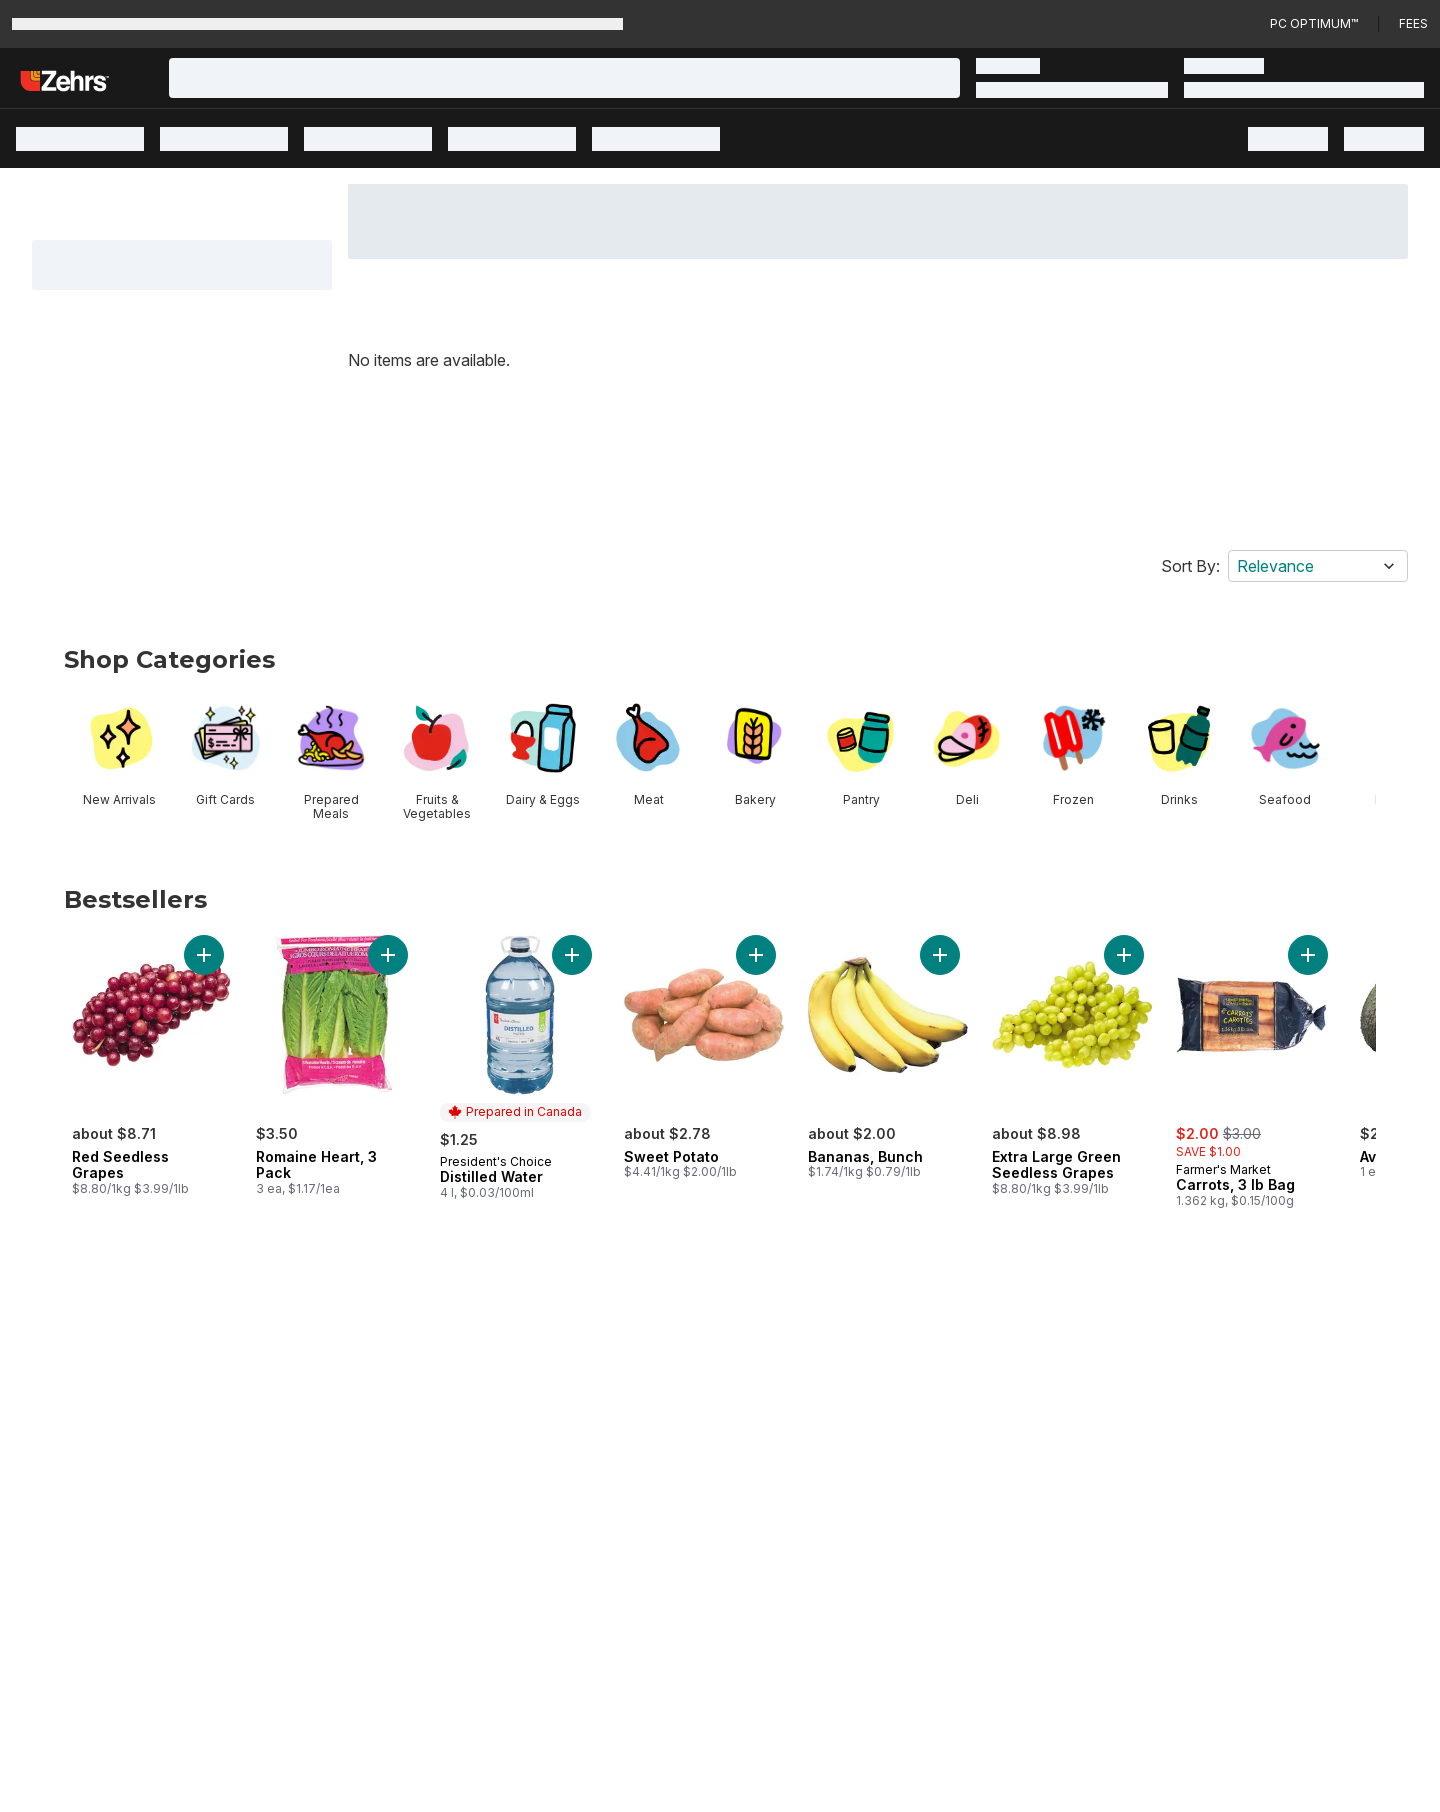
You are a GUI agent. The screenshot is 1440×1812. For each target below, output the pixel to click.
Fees (1413, 23)
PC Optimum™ (1314, 23)
